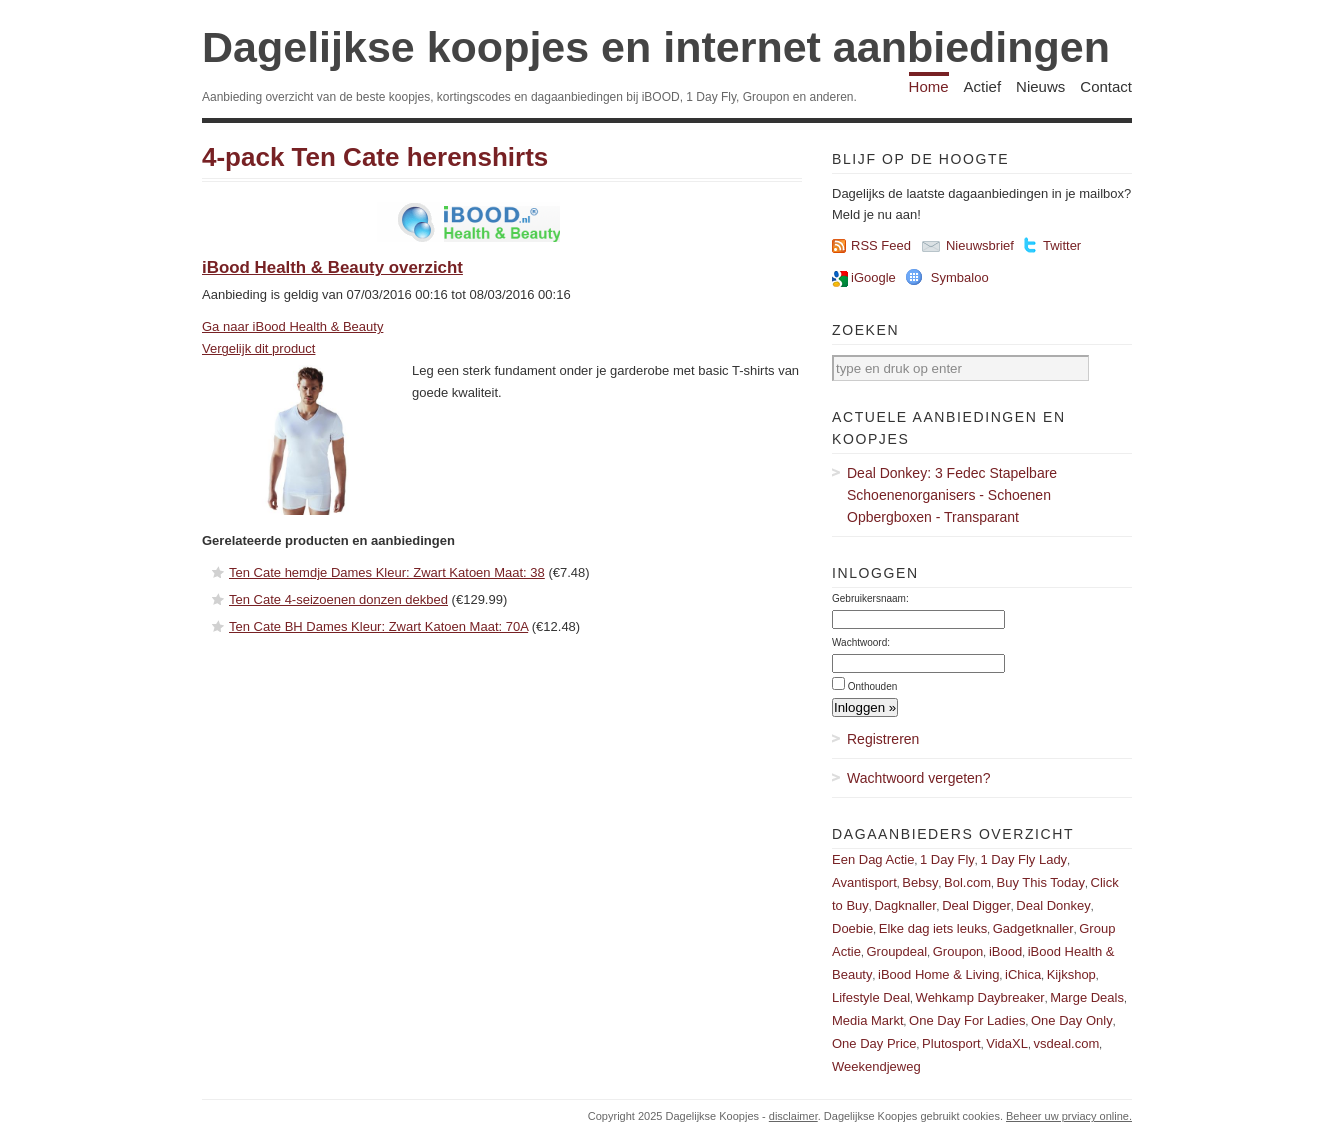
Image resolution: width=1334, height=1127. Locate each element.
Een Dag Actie (873, 859)
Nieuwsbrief (980, 245)
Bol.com (967, 882)
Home (929, 86)
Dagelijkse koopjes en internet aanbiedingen (656, 47)
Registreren (883, 739)
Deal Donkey (1053, 905)
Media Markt (868, 1020)
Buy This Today (1041, 882)
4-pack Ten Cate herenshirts (375, 157)
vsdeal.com (1066, 1043)
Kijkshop (1071, 974)
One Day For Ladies (967, 1020)
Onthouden (873, 686)
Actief (983, 86)
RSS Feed (881, 245)
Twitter (1062, 245)
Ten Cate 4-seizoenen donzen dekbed (338, 599)
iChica (1023, 974)
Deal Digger (976, 905)
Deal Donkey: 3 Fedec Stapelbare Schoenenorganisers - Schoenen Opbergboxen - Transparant (952, 495)
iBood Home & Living (938, 974)
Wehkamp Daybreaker (980, 997)
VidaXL (1007, 1043)
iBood (1005, 951)
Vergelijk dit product (258, 348)
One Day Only (1072, 1020)
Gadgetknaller (1033, 928)
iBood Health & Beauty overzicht (332, 267)
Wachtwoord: (861, 642)
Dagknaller (905, 905)
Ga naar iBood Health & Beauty (292, 326)
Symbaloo (960, 277)
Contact (1106, 86)
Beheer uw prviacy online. (1069, 1116)
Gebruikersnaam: (870, 598)
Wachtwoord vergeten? (918, 778)
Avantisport (864, 882)
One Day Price (874, 1043)
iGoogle (873, 277)
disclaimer (793, 1116)
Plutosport (951, 1043)
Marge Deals (1087, 997)
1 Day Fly (947, 859)
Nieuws (1040, 86)
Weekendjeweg (876, 1066)
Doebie (852, 928)
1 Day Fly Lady (1023, 859)
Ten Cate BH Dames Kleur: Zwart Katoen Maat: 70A (378, 626)
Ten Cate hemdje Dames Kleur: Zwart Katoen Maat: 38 (387, 572)
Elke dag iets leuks (933, 928)
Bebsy (920, 882)
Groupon (958, 951)
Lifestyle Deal (871, 997)
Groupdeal (896, 951)
